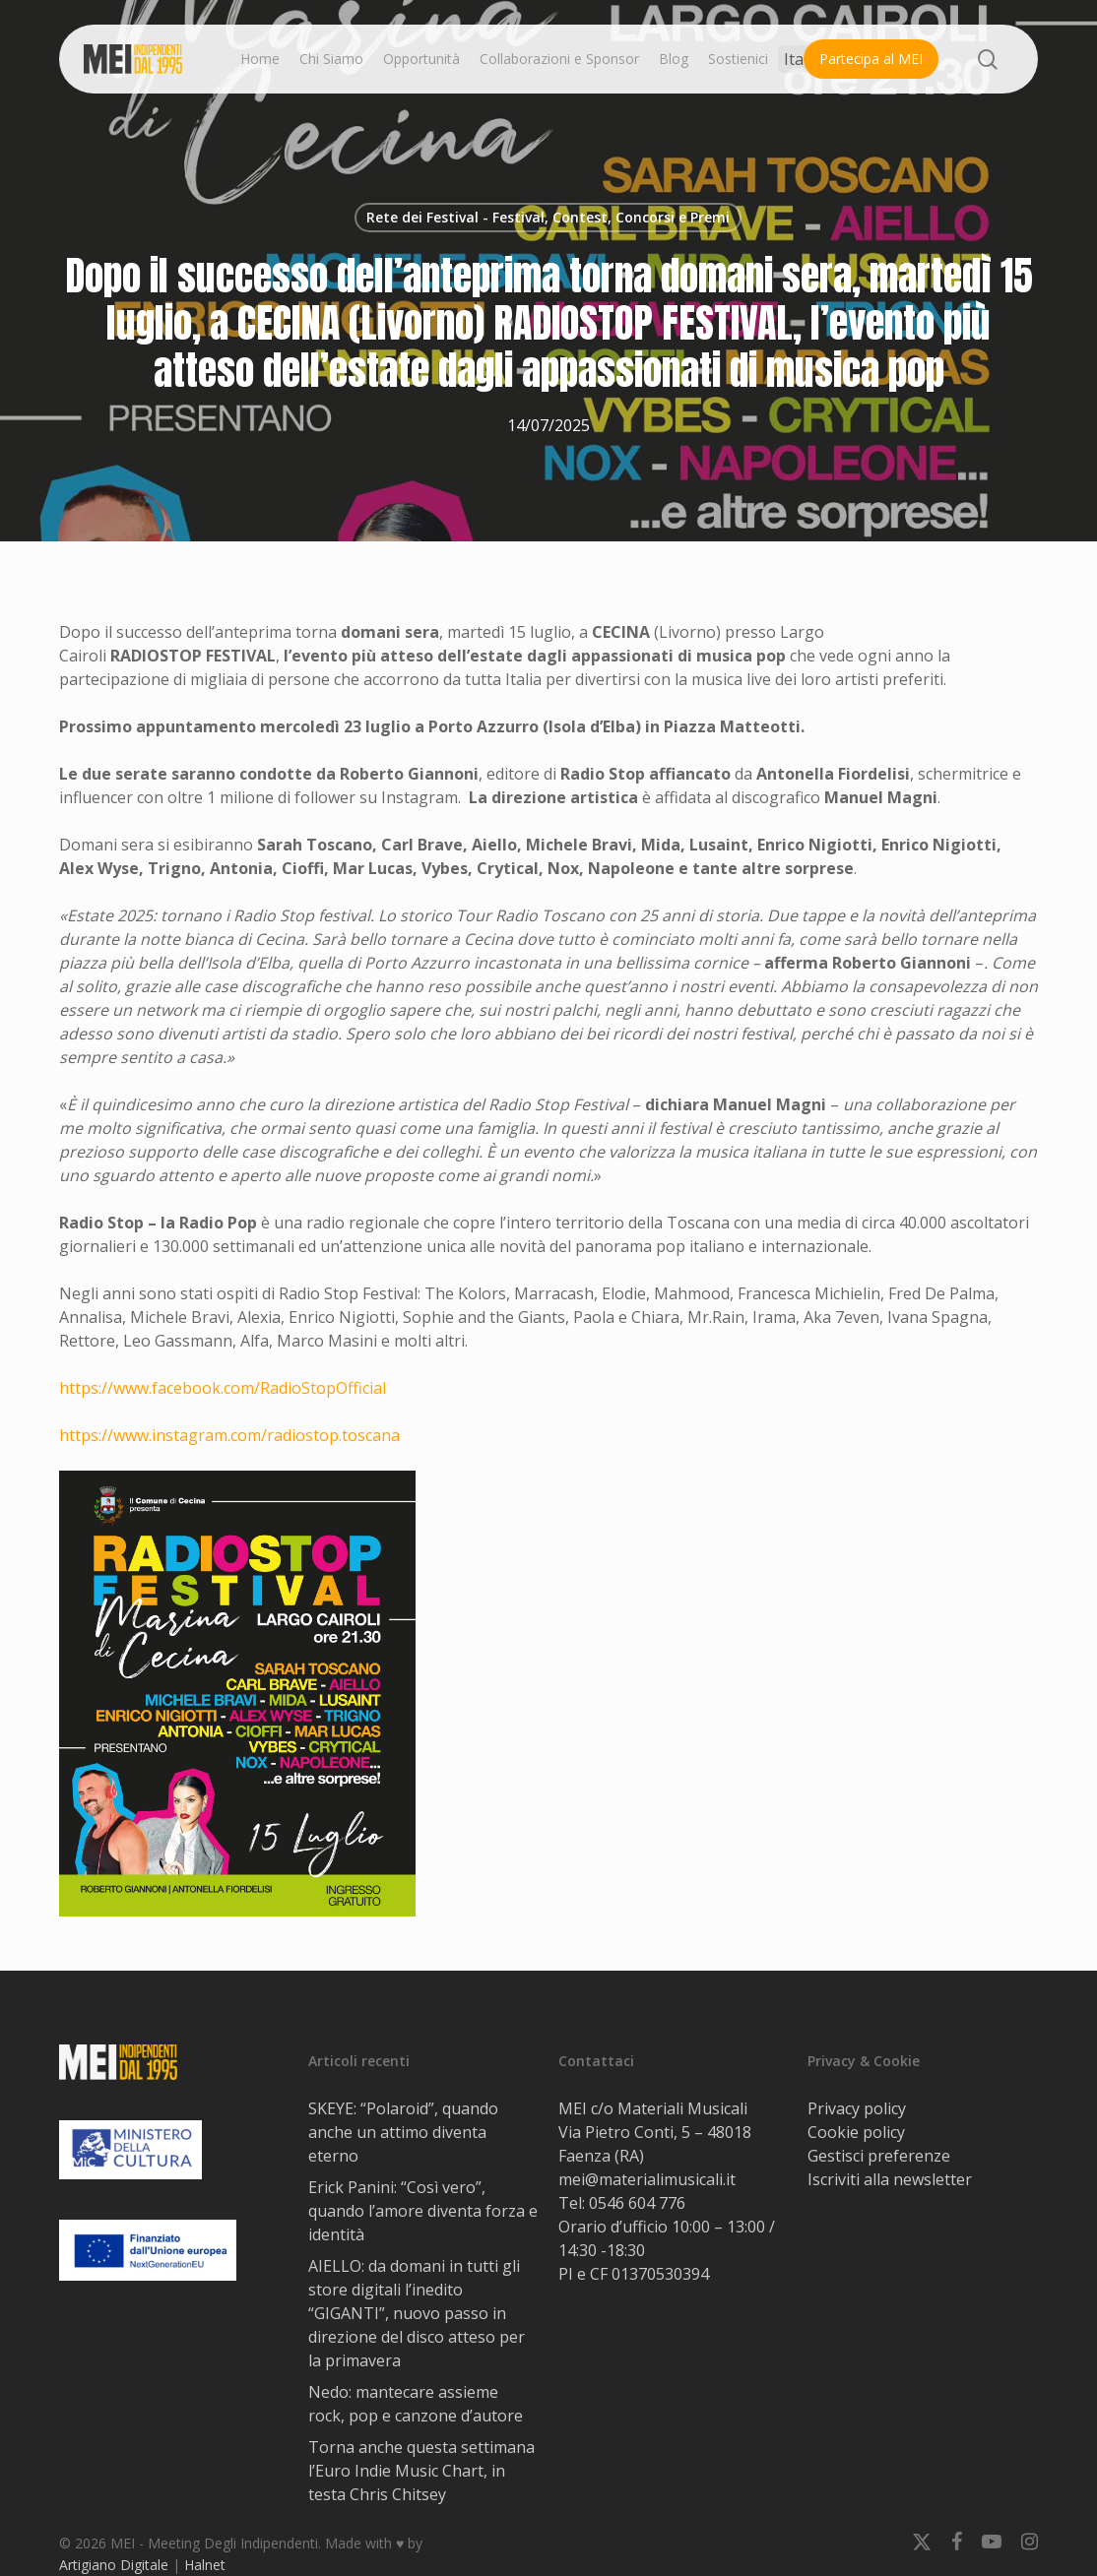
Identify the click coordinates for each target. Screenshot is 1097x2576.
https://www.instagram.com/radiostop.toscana (229, 1435)
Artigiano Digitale (113, 2564)
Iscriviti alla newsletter (889, 2179)
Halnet (205, 2564)
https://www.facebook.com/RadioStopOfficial (222, 1388)
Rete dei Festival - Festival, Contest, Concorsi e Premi (548, 217)
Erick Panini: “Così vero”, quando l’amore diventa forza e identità (423, 2210)
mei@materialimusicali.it (647, 2179)
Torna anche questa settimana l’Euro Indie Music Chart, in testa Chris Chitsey (421, 2470)
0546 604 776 (637, 2203)
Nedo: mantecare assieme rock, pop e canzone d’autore (415, 2403)
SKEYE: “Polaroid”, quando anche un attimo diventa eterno (403, 2132)
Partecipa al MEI (871, 58)
